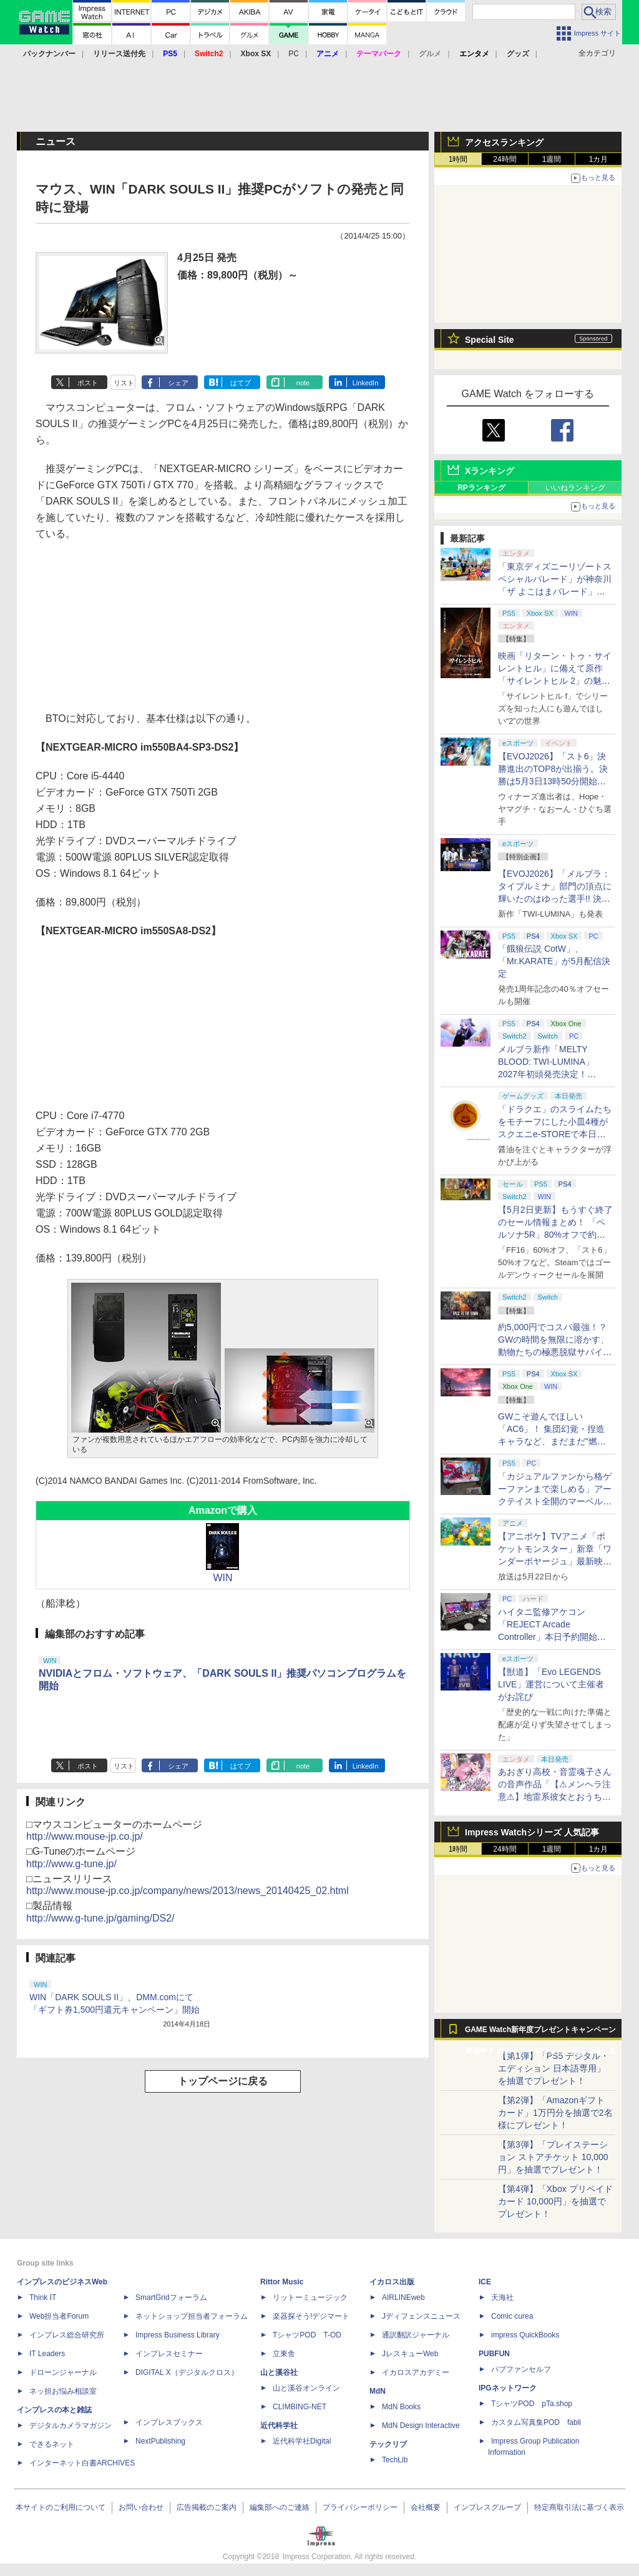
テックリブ (388, 2444)
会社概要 (426, 2507)
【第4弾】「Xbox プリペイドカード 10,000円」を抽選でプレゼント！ (555, 2201)
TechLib (394, 2459)
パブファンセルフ (521, 2369)
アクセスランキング (504, 142)
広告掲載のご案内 (207, 2507)
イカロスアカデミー (415, 2372)
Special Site (489, 340)
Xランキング (489, 471)
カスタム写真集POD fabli (536, 2422)
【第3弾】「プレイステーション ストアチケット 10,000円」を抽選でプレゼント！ (553, 2156)
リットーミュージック (310, 2297)
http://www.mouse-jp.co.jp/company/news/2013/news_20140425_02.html (187, 1890)
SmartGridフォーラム (171, 2297)
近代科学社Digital (302, 2441)
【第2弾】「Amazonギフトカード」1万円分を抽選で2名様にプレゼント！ (555, 2112)
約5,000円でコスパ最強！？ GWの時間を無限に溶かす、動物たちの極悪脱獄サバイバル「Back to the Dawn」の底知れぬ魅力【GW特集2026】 (555, 1352)
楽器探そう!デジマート (311, 2316)
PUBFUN (494, 2353)
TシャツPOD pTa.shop (531, 2403)
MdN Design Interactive (421, 2425)
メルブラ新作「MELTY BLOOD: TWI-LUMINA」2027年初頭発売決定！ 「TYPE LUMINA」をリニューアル (553, 1074)
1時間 (458, 159)
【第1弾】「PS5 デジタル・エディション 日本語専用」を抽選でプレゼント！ (553, 2068)
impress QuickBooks (525, 2335)
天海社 (502, 2297)
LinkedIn (366, 383)
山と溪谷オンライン (306, 2388)
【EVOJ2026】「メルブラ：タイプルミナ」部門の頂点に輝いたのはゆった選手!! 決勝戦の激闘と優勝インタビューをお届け (555, 899)
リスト (124, 383)
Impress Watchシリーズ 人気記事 (532, 1832)
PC (293, 53)
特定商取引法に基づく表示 (579, 2507)
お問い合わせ (141, 2507)
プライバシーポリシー (360, 2507)
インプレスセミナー (169, 2353)
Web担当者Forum (59, 2316)
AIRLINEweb (403, 2297)
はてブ (240, 383)
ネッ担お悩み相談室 (63, 2391)
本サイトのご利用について (60, 2507)
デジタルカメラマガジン (70, 2425)
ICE (485, 2281)
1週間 (552, 159)
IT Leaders (47, 2353)
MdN (377, 2391)
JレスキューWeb (410, 2353)
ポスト (87, 383)
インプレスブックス (169, 2422)
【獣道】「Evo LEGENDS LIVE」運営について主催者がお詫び (551, 1684)
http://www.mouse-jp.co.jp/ (84, 1836)
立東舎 (284, 2353)
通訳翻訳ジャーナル (415, 2335)
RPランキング (481, 487)
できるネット (51, 2444)
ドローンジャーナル (63, 2372)
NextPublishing (160, 2441)
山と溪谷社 (279, 2372)
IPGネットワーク (508, 2388)
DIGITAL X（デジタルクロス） (186, 2372)
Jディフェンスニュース (421, 2316)
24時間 (504, 159)
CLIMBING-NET (299, 2406)
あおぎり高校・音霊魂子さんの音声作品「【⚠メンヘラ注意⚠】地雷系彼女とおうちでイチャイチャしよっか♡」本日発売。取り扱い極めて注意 (555, 1797)
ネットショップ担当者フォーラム (191, 2316)
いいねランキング (575, 487)
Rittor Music (281, 2281)
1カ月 (598, 159)
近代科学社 (279, 2425)
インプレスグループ (487, 2507)
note (303, 383)
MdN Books (401, 2406)
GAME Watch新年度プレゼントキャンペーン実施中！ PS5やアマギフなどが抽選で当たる (540, 2032)
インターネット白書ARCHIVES (82, 2463)
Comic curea (512, 2316)
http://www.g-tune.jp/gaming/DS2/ (100, 1918)
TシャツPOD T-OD (307, 2335)
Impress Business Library (177, 2335)
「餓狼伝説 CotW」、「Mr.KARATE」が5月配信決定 (554, 961)
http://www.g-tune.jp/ (71, 1863)
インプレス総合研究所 (66, 2335)
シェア (178, 383)
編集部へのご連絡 (280, 2507)
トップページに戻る (223, 2081)
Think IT (42, 2297)
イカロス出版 (391, 2281)
